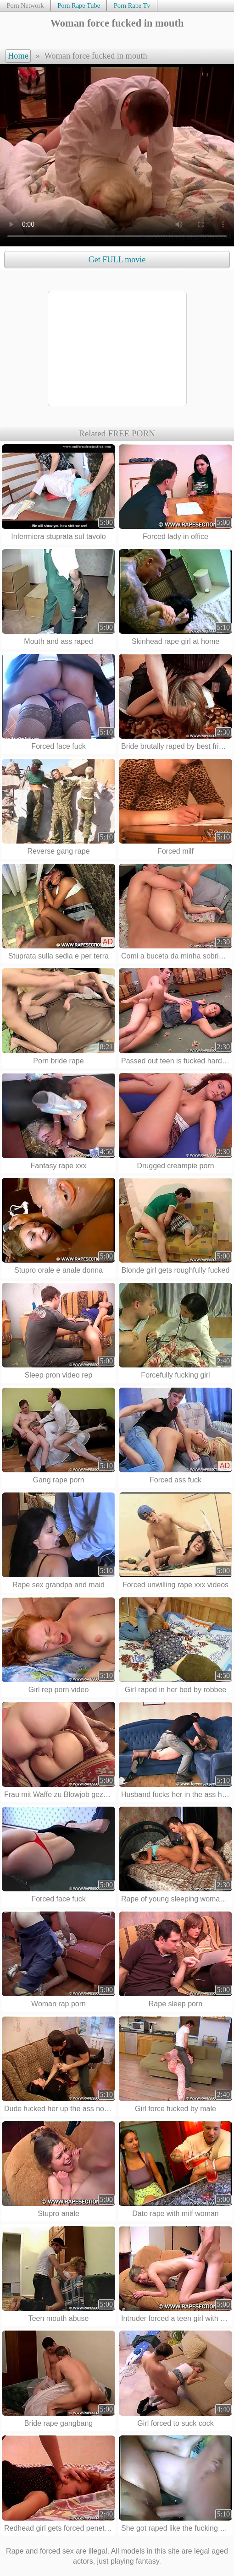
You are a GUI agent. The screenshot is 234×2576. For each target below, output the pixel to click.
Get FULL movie (117, 259)
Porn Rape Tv (132, 5)
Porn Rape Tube (78, 5)
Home (18, 55)
